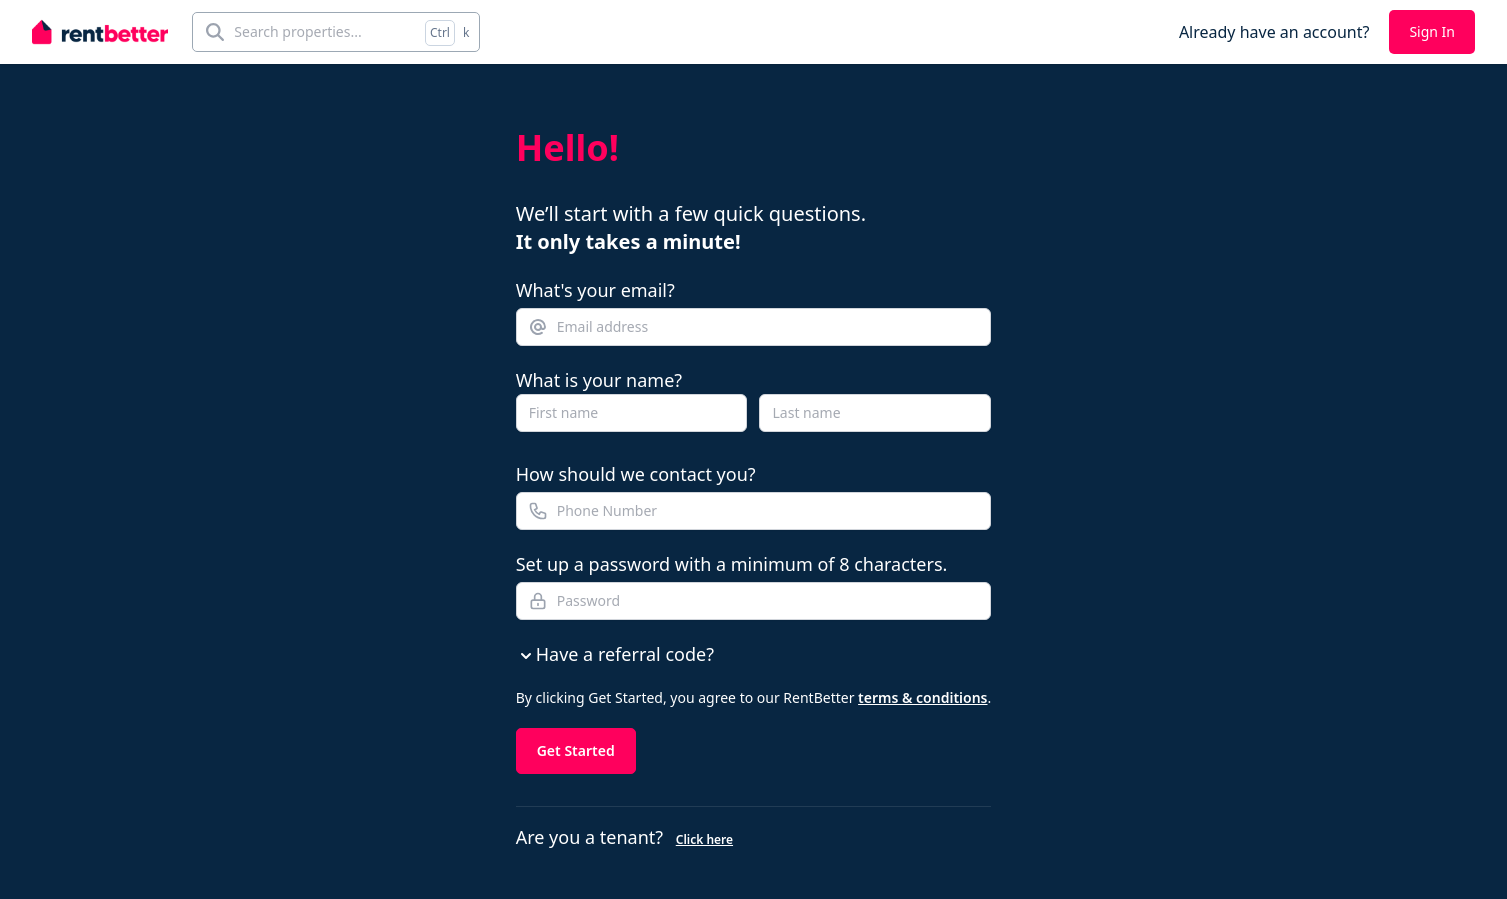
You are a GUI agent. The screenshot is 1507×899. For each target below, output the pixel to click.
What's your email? (595, 290)
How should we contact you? (636, 474)
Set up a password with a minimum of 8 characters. (732, 564)
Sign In (1432, 31)
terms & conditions (922, 697)
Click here (704, 840)
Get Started (576, 750)
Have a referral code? (615, 654)
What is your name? (599, 380)
